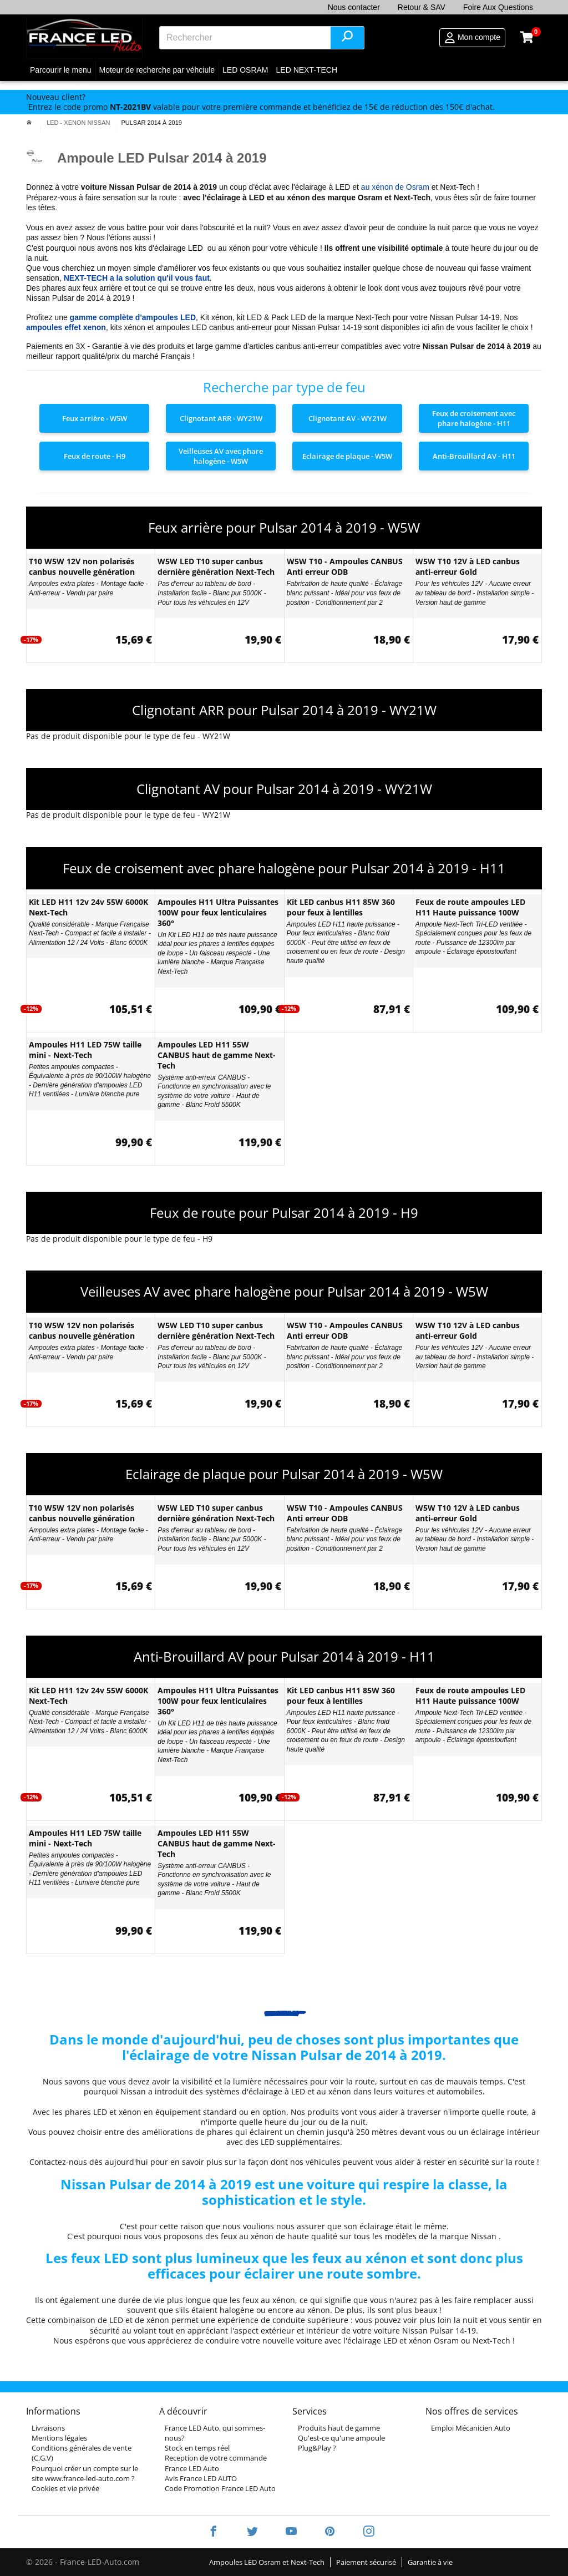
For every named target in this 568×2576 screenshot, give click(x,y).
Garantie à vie (430, 2562)
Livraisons (48, 2428)
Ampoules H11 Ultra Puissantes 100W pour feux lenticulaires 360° (218, 912)
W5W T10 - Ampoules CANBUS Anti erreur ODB (345, 566)
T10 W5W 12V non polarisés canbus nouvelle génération (82, 566)
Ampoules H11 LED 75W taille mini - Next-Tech (85, 1049)
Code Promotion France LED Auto (220, 2488)
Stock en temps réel (197, 2448)
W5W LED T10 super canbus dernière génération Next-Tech (216, 566)
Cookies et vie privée (65, 2488)
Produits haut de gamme (339, 2428)
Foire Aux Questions (498, 7)
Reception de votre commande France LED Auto (216, 2463)
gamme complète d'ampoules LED (133, 317)
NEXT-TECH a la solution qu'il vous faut (137, 278)
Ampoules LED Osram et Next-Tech (266, 2562)
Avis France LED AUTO (201, 2478)
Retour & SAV (421, 7)
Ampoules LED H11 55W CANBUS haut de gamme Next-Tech (217, 1055)
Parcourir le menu (61, 69)
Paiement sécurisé (366, 2562)
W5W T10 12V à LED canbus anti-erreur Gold (467, 566)
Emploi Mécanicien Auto (470, 2428)
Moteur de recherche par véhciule (157, 69)
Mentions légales (59, 2438)
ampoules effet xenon (66, 327)
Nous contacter (354, 7)
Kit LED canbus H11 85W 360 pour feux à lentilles (341, 907)
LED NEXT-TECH (306, 69)
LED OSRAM (245, 69)
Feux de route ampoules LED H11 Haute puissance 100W (470, 907)
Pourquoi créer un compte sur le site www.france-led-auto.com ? (85, 2473)
